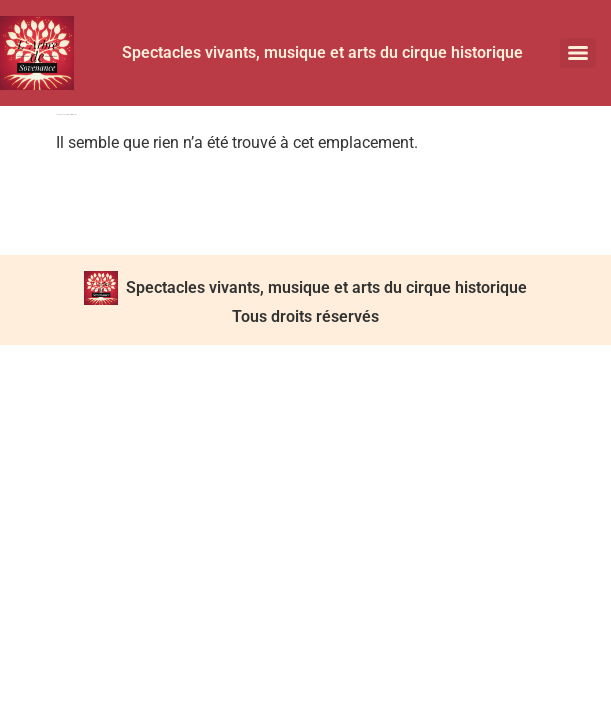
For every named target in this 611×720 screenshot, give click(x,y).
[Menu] (578, 53)
